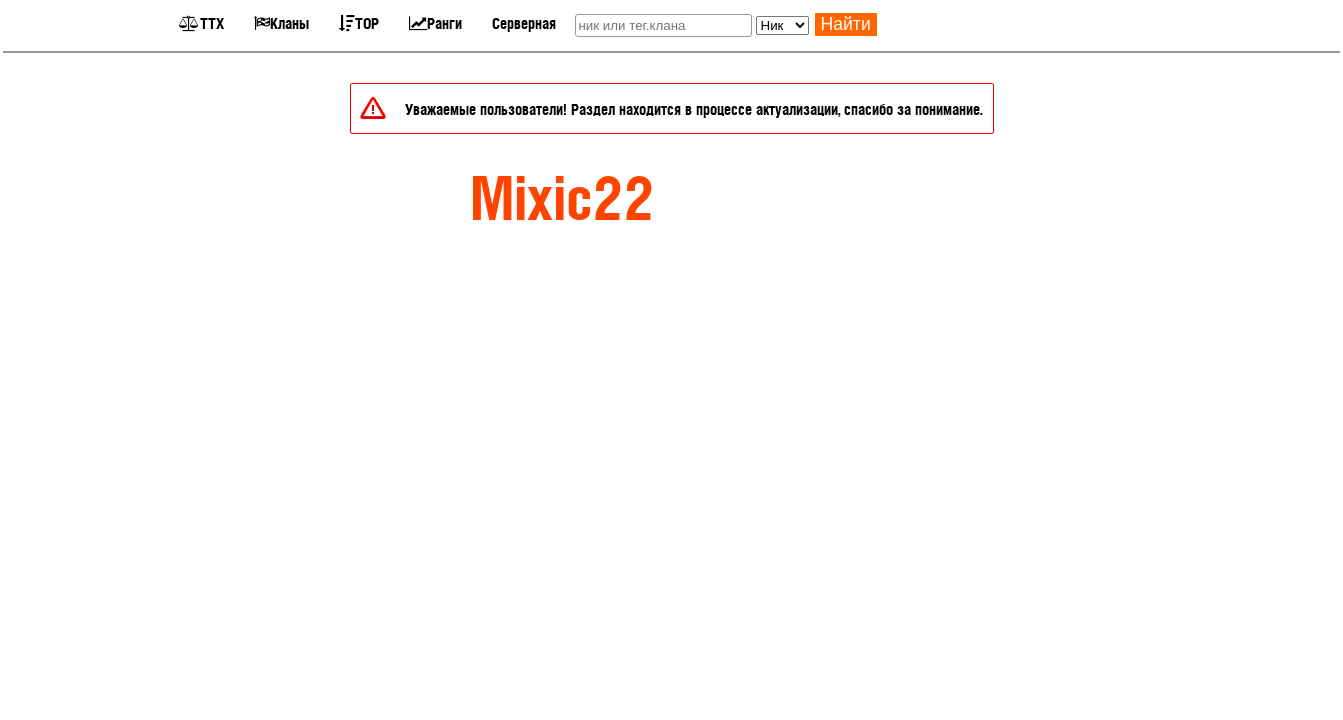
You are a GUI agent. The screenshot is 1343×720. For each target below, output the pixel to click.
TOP (359, 22)
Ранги (435, 22)
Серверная (524, 22)
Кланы (281, 22)
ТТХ (201, 22)
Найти (846, 24)
